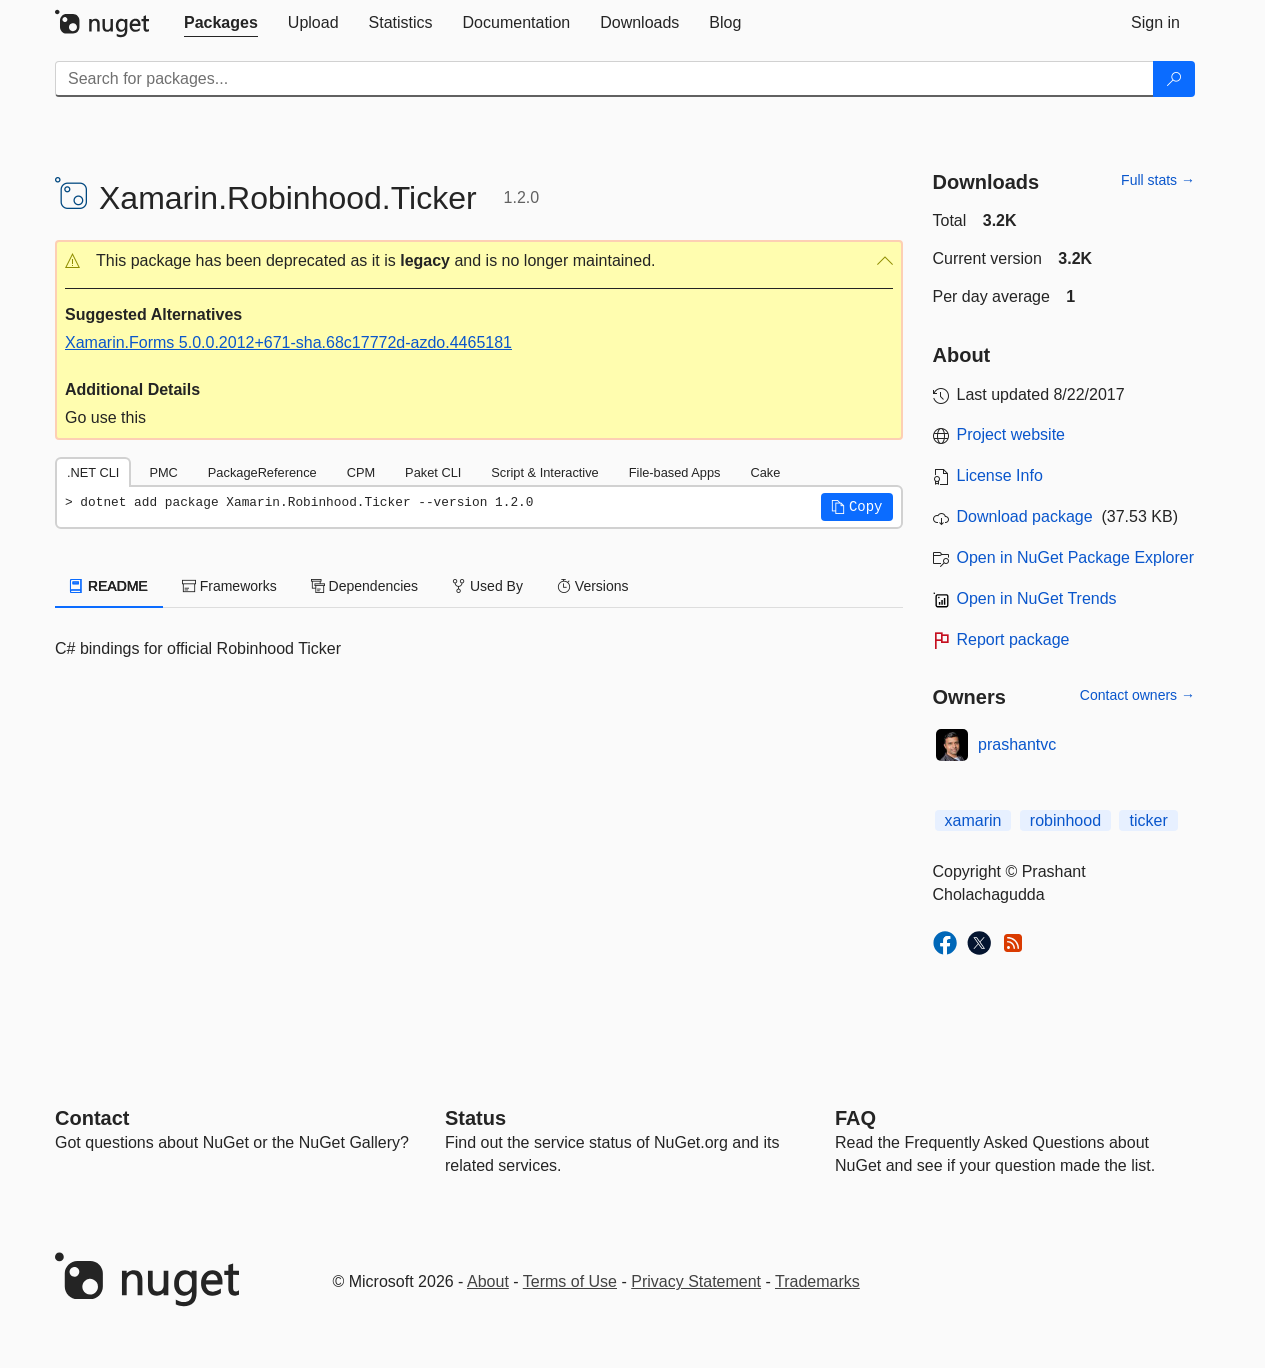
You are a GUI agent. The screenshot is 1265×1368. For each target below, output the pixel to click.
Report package (1013, 639)
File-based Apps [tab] (675, 472)
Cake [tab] (765, 472)
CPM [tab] (361, 472)
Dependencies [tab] (364, 586)
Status (475, 1118)
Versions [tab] (593, 586)
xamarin (973, 820)
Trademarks (817, 1281)
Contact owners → (1137, 695)
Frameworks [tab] (229, 586)
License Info (1000, 475)
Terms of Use (570, 1281)
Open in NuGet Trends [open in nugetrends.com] (1037, 598)
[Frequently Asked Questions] (855, 1118)
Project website (1011, 434)
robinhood (1065, 820)
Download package (1025, 516)
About (488, 1281)
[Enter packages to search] (604, 79)
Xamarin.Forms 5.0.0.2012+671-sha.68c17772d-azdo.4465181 (288, 342)
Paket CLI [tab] (433, 472)
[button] (479, 261)
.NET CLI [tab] (93, 472)
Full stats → (1158, 180)
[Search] (1174, 79)
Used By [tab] (487, 586)
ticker (1148, 820)
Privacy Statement (696, 1281)
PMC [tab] (163, 472)
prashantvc (1017, 744)
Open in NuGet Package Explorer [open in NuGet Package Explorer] (1075, 557)
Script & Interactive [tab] (544, 472)
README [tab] (109, 586)
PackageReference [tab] (262, 472)
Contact (92, 1118)
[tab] (221, 23)
